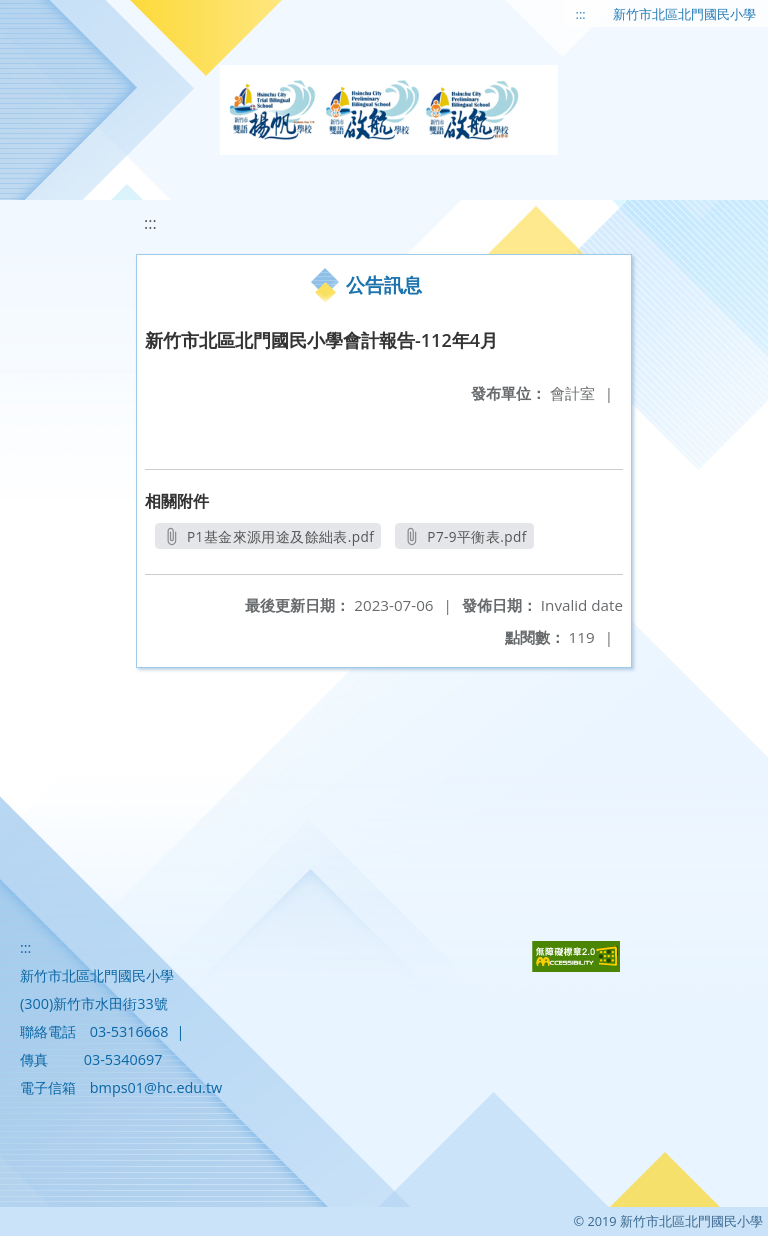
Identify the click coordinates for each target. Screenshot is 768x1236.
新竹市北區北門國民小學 (684, 14)
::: (581, 14)
